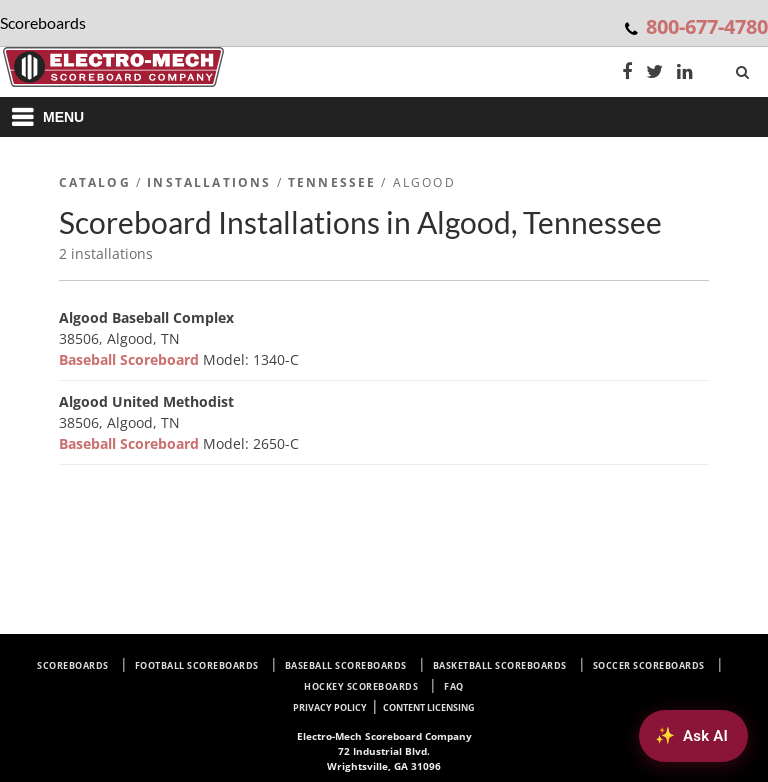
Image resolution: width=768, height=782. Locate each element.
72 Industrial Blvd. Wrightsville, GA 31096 (384, 751)
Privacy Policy (330, 707)
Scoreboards (73, 665)
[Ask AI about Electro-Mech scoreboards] (693, 736)
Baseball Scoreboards (346, 665)
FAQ (454, 686)
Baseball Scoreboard (131, 359)
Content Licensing (429, 707)
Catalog (95, 182)
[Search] (744, 68)
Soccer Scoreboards (649, 665)
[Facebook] (627, 73)
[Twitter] (654, 73)
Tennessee (332, 182)
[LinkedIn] (685, 73)
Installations (209, 182)
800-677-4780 (707, 26)
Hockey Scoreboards (361, 686)
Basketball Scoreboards (500, 665)
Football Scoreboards (197, 665)
